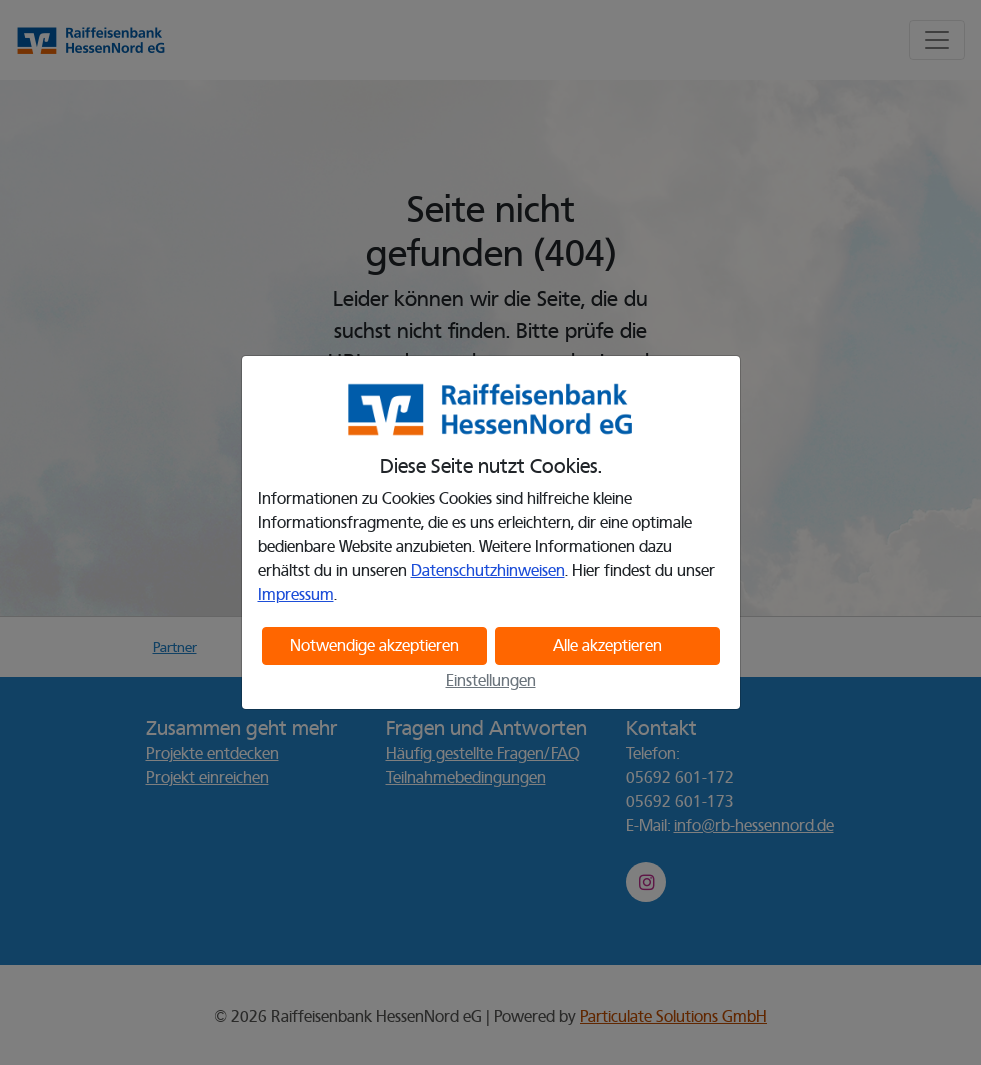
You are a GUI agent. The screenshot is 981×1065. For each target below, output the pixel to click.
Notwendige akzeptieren (374, 646)
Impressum (296, 595)
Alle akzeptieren (607, 646)
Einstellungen (491, 681)
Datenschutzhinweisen (488, 571)
